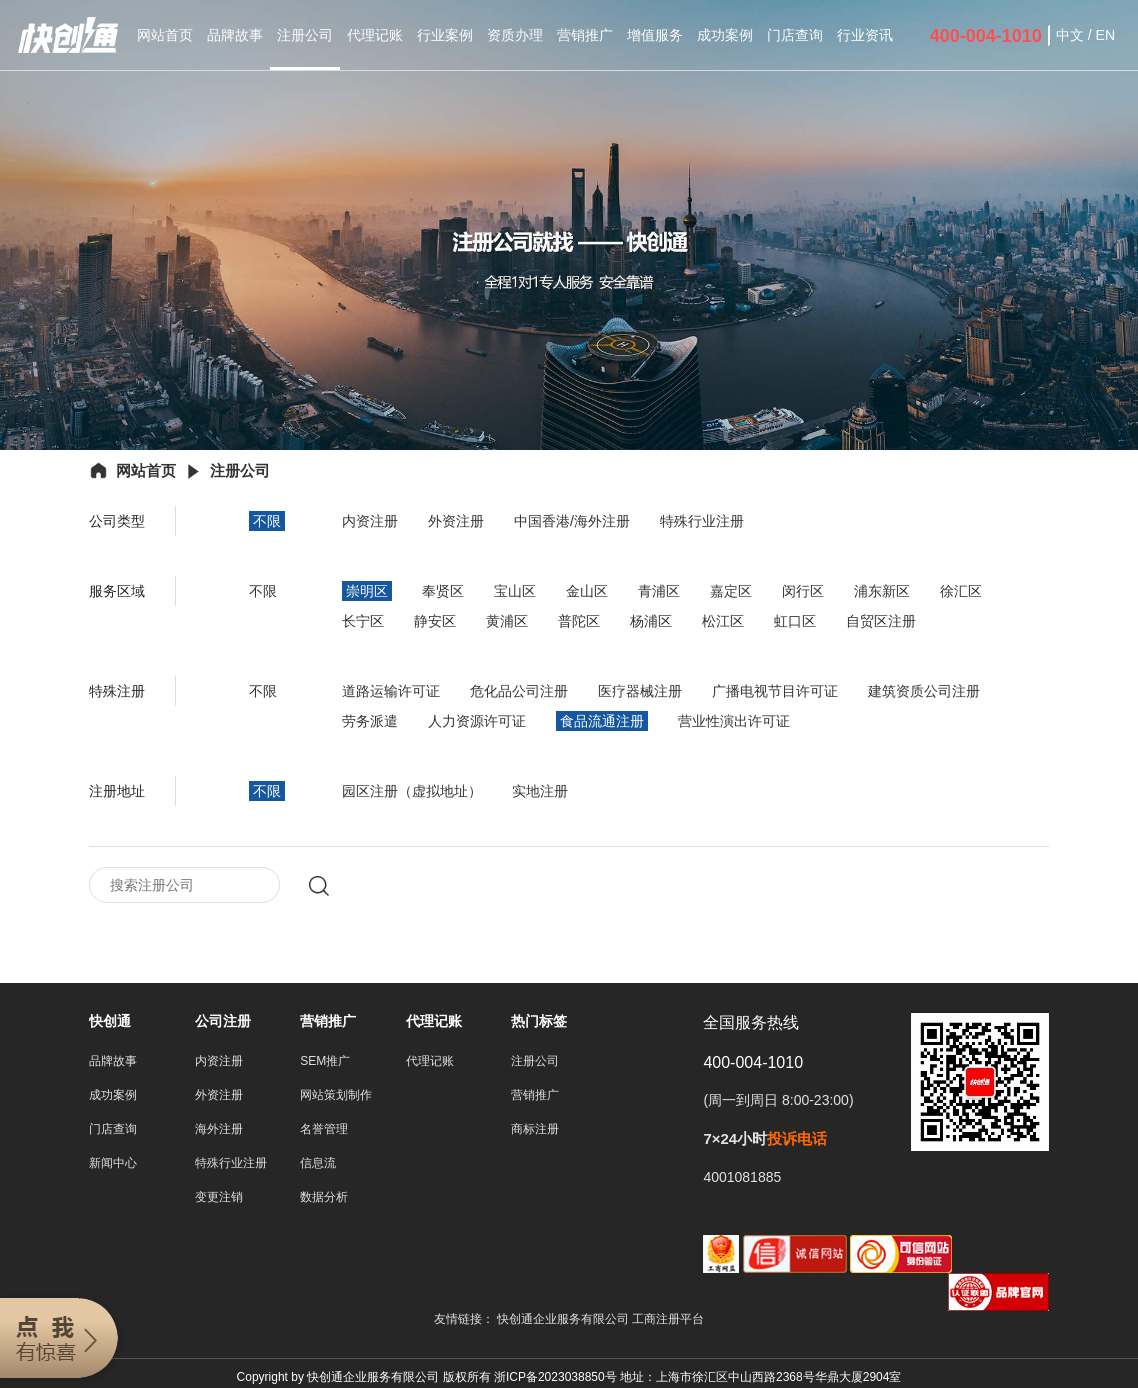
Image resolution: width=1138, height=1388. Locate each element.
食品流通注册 (602, 721)
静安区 (435, 621)
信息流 (318, 1165)
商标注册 (535, 1131)
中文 (1070, 35)
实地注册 (540, 791)
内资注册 (370, 521)
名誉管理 (324, 1131)
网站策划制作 (336, 1097)
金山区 (587, 591)
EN (1105, 35)
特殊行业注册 (702, 521)
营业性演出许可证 (734, 721)
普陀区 (579, 621)
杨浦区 (651, 621)
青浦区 (659, 591)
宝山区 (515, 591)
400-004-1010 (986, 36)
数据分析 (324, 1199)
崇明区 (367, 591)
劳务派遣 (370, 721)
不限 (267, 521)
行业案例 (445, 35)
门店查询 (795, 35)
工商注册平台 (668, 1321)
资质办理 (515, 35)
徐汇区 (961, 591)
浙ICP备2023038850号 (555, 1379)
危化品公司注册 (519, 691)
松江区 (723, 621)
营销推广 (585, 35)
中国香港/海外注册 (572, 521)
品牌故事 (235, 35)
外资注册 (456, 521)
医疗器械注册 (640, 691)
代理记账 (375, 35)
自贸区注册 (881, 621)
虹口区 (795, 621)
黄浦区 (507, 621)
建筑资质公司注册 (924, 691)
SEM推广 (325, 1063)
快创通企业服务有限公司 (564, 1321)
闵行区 (803, 591)
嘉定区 (731, 591)
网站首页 (165, 35)
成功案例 (725, 35)
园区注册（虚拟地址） (412, 791)
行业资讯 (865, 35)
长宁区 (363, 621)
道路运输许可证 (391, 691)
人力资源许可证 (477, 721)
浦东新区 (882, 591)
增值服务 (655, 35)
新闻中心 (113, 1165)
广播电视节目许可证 (775, 691)
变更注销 (219, 1199)
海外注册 (219, 1131)
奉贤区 (443, 591)
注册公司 (305, 35)
